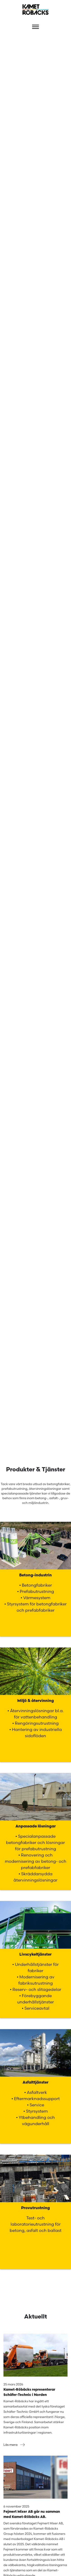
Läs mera (15, 2445)
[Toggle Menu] (35, 27)
